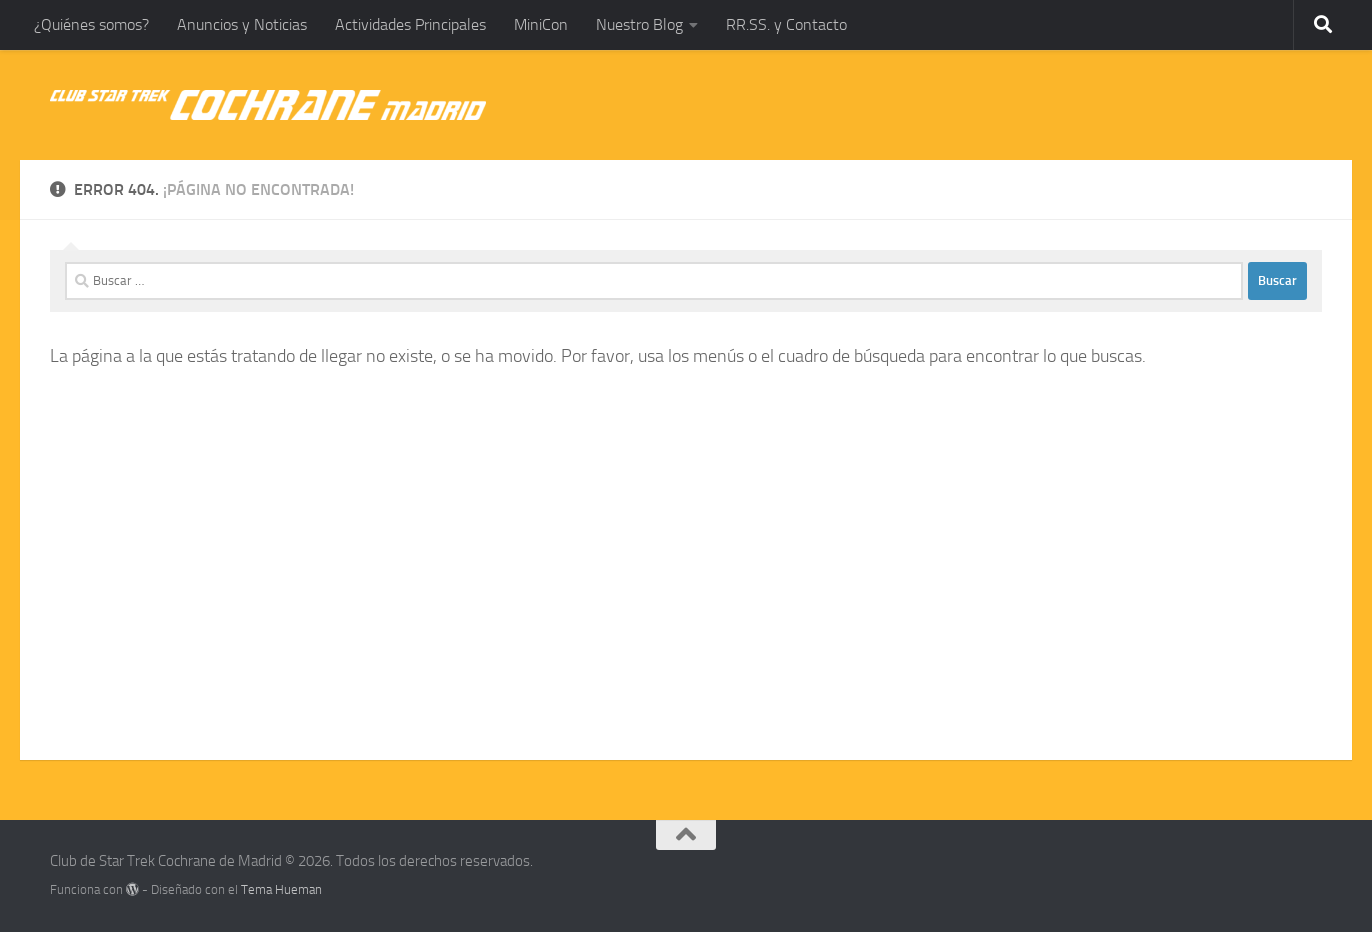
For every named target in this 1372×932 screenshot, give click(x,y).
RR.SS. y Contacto (786, 24)
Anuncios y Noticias (242, 24)
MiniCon (541, 24)
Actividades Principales (410, 24)
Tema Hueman (281, 889)
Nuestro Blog (639, 24)
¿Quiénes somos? (91, 24)
